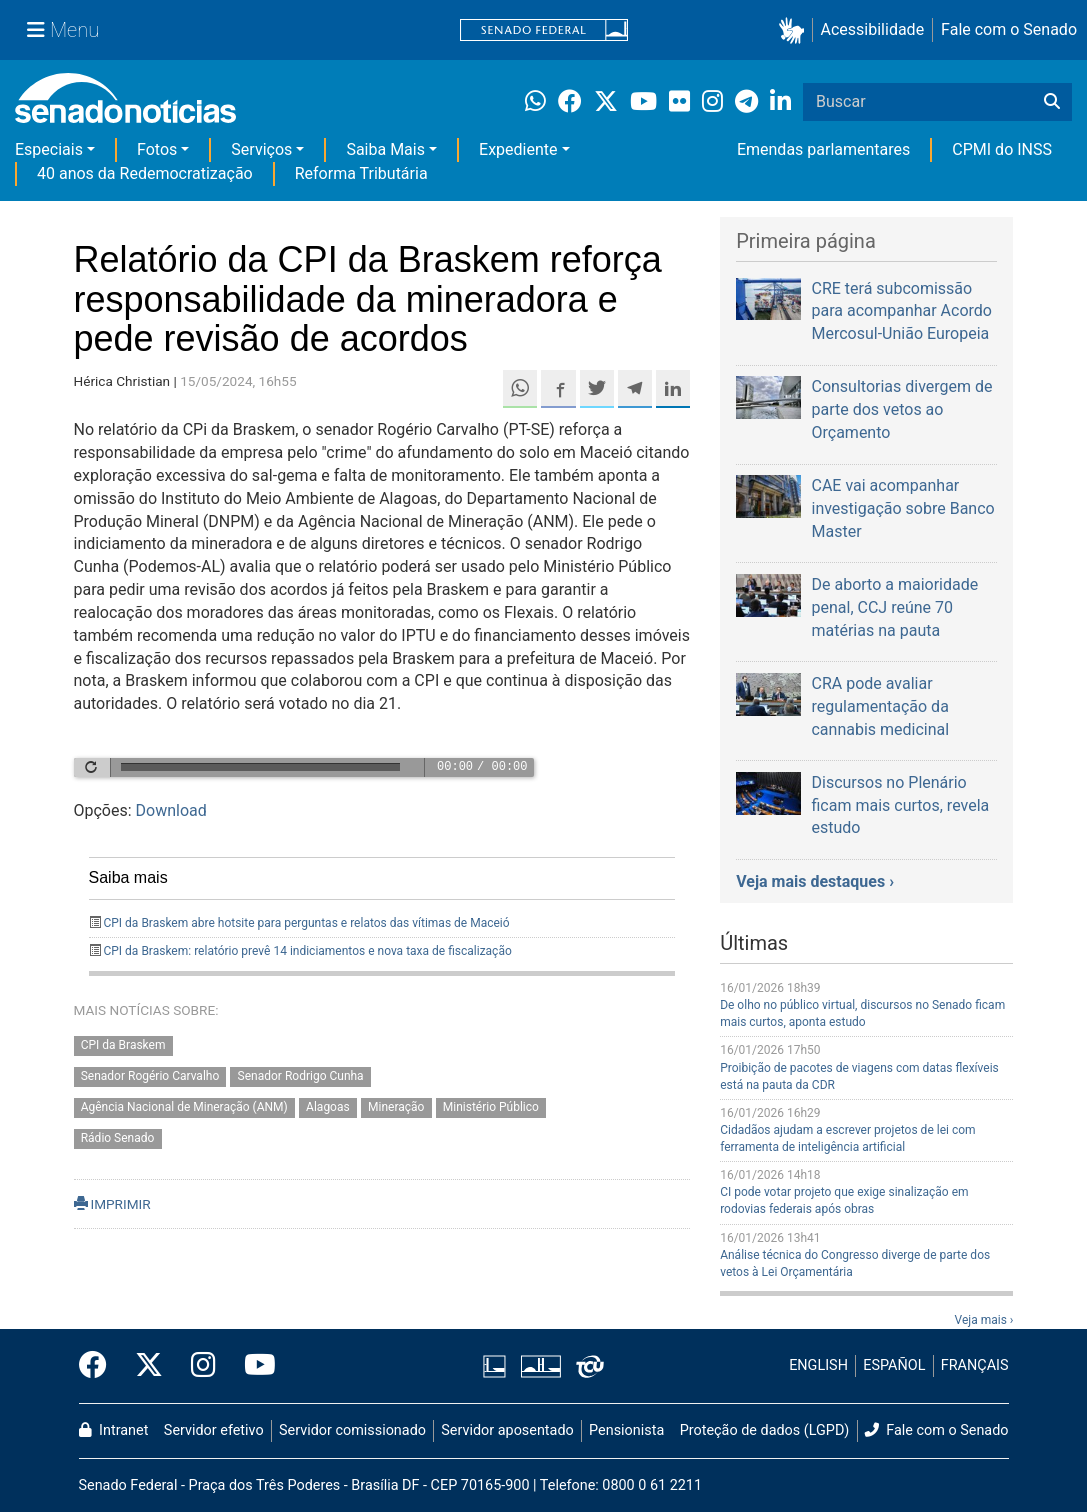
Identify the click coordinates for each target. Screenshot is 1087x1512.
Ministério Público (491, 1107)
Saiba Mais (385, 149)
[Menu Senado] (63, 30)
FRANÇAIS (975, 1365)
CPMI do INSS (1002, 149)
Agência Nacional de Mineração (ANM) (184, 1107)
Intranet (114, 1430)
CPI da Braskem (123, 1046)
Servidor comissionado (352, 1430)
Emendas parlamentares (823, 149)
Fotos (157, 149)
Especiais (49, 149)
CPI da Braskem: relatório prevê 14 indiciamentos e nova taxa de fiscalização (307, 951)
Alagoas (328, 1107)
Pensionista (626, 1430)
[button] (795, 30)
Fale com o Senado (1009, 29)
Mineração (396, 1107)
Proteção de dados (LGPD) (765, 1430)
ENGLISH (818, 1365)
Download (171, 810)
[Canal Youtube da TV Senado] (253, 1366)
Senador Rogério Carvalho (150, 1077)
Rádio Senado (118, 1138)
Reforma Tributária (361, 173)
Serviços (261, 149)
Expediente (518, 149)
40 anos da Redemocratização (145, 173)
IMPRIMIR (112, 1204)
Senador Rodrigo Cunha (301, 1077)
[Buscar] (1052, 102)
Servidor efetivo (214, 1430)
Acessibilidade (873, 29)
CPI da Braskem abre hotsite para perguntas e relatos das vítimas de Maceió (306, 923)
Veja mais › (984, 1320)
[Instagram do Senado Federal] (203, 1366)
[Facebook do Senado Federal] (100, 1366)
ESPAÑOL (894, 1365)
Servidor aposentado (507, 1430)
